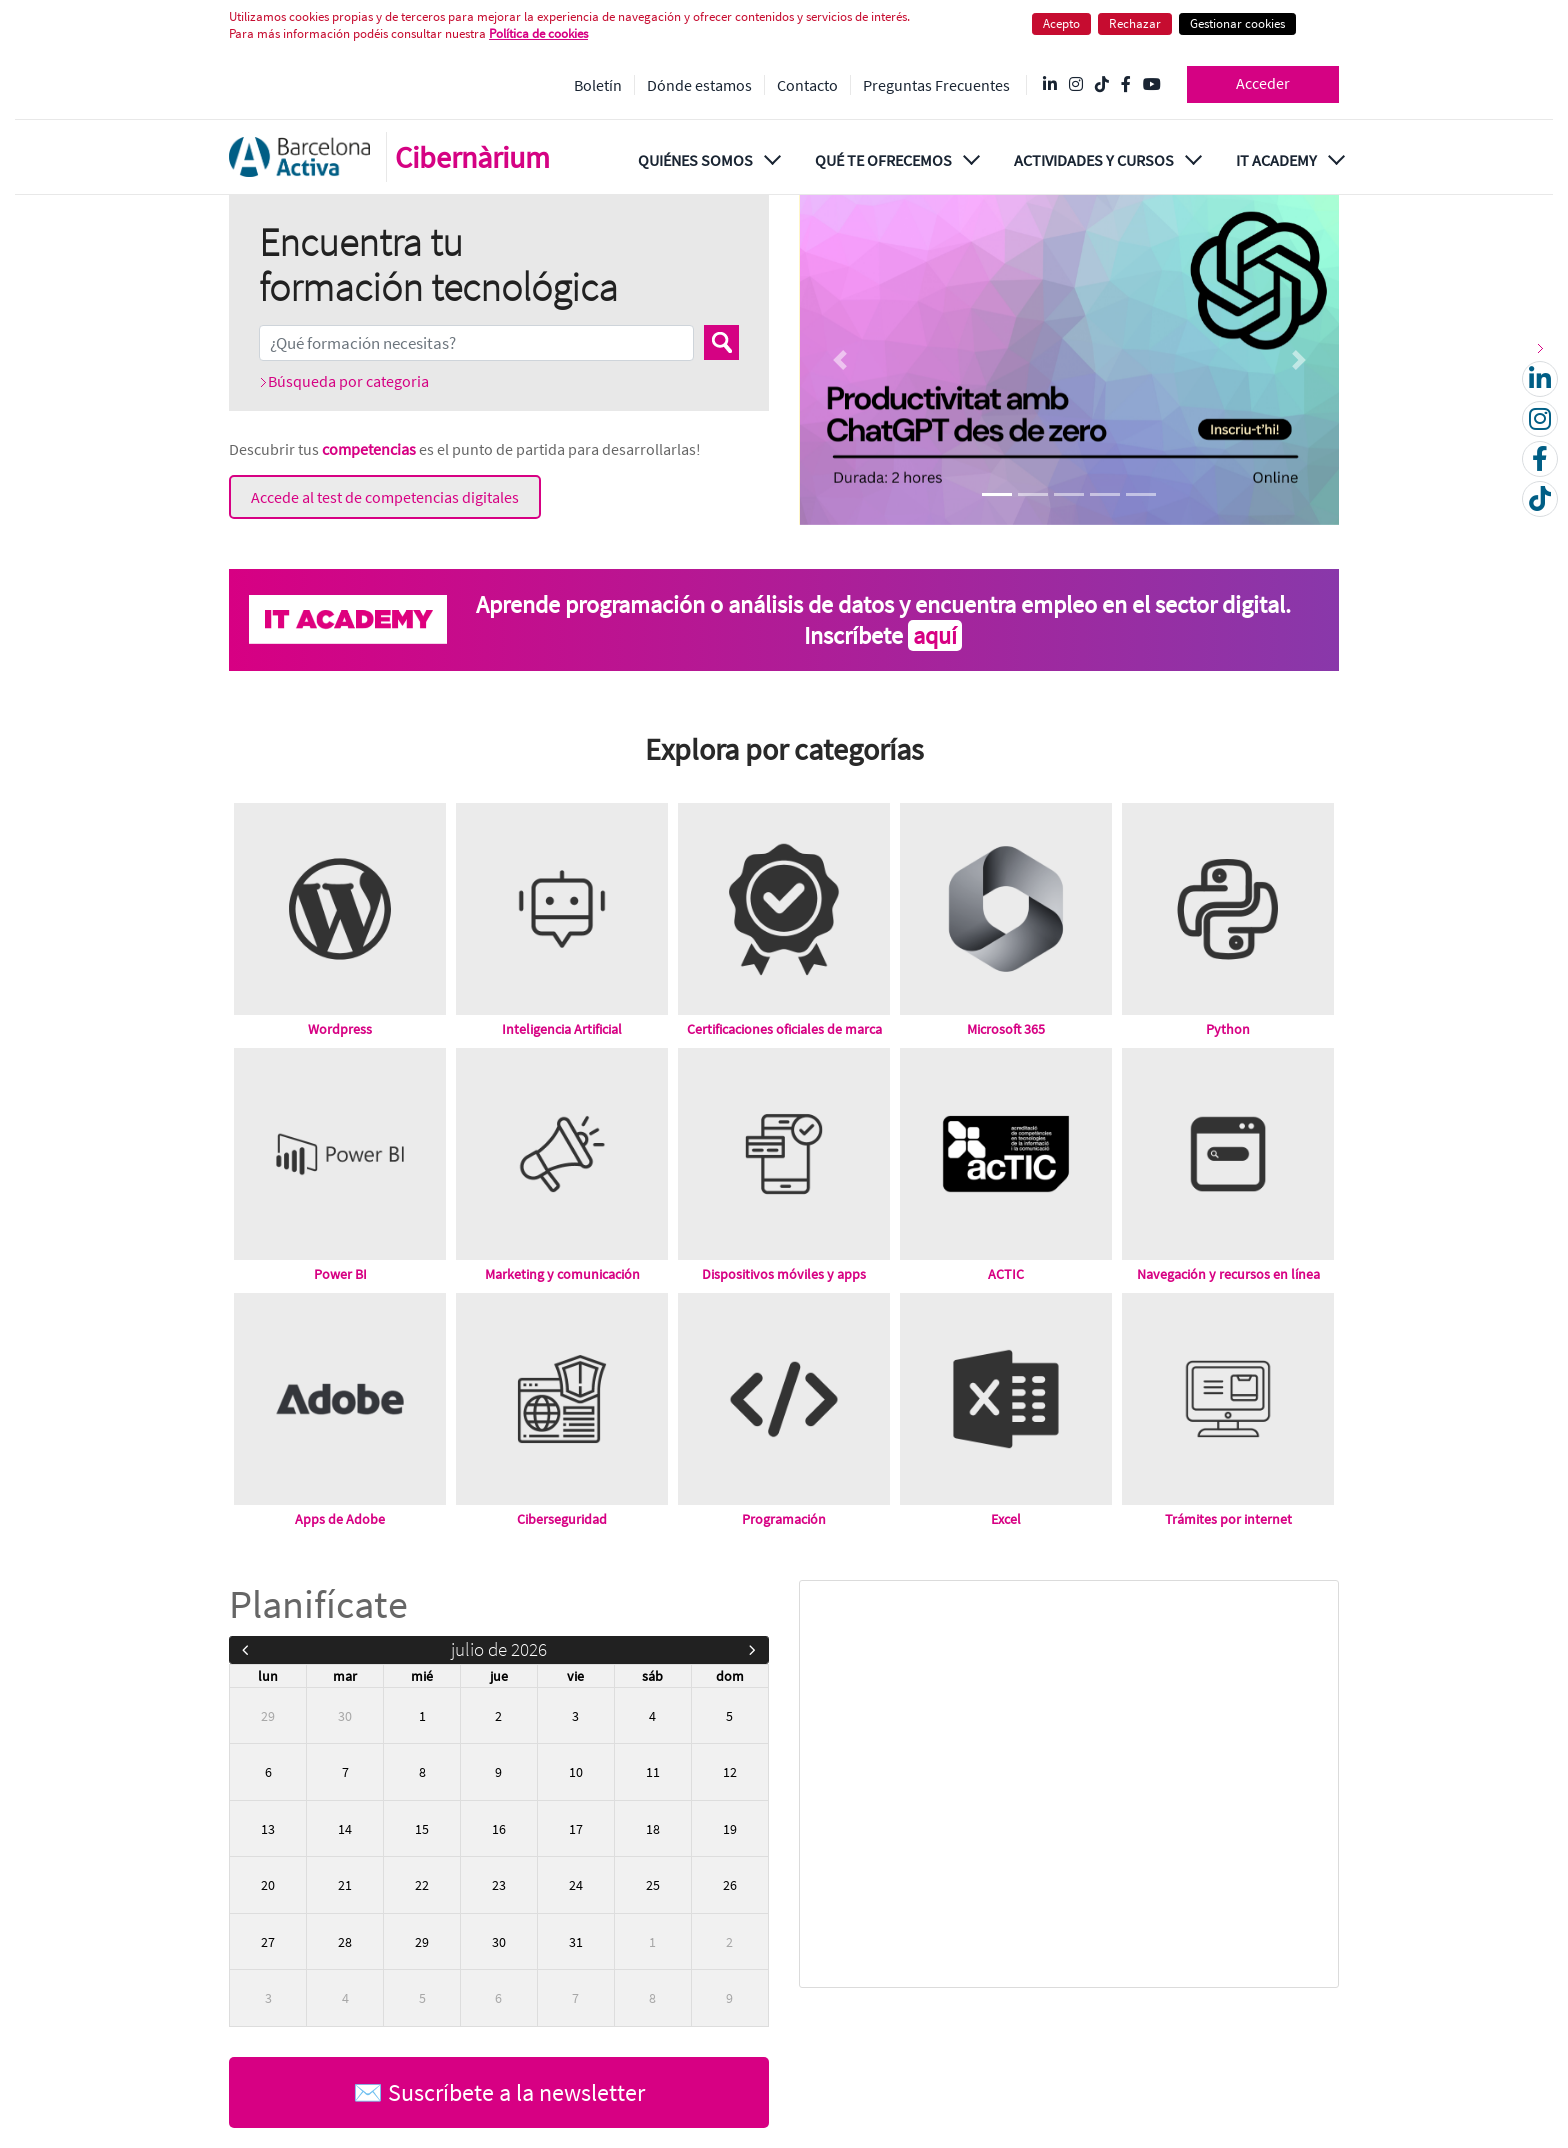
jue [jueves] (499, 1676)
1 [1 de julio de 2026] (422, 1716)
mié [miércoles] (422, 1676)
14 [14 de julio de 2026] (345, 1829)
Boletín (598, 85)
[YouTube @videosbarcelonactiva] (1152, 85)
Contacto (807, 85)
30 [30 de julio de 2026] (499, 1942)
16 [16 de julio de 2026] (499, 1829)
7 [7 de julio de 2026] (345, 1772)
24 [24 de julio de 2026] (576, 1885)
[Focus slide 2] (1033, 494)
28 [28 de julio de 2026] (345, 1942)
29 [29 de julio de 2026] (422, 1942)
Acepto (1061, 23)
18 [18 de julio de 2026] (653, 1829)
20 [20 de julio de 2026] (268, 1885)
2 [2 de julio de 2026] (498, 1716)
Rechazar (1135, 23)
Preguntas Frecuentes (936, 85)
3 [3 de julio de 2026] (575, 1716)
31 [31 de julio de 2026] (576, 1942)
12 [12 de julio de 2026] (730, 1772)
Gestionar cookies (1237, 23)
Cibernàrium (472, 157)
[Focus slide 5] (1141, 494)
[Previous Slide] (839, 360)
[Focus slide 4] (1105, 494)
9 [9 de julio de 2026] (498, 1772)
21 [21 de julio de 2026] (345, 1885)
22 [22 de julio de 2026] (422, 1885)
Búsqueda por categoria (348, 381)
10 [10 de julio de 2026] (576, 1772)
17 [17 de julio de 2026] (576, 1829)
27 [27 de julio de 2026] (268, 1942)
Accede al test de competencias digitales (385, 497)
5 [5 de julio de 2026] (729, 1716)
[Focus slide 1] (997, 494)
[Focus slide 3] (1069, 494)
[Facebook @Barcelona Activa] (1126, 85)
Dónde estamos (699, 85)
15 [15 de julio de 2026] (422, 1829)
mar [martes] (345, 1676)
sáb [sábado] (652, 1676)
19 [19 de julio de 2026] (730, 1829)
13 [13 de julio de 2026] (268, 1829)
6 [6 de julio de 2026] (268, 1772)
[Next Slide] (1298, 360)
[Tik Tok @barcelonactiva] (1102, 85)
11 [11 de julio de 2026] (653, 1772)
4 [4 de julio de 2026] (652, 1716)
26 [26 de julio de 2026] (730, 1885)
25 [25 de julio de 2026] (653, 1885)
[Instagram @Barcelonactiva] (1076, 85)
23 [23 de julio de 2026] (499, 1885)
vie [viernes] (575, 1676)
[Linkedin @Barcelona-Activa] (1050, 85)
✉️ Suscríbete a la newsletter (499, 2092)
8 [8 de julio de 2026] (422, 1772)
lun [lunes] (268, 1676)
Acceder (1263, 83)
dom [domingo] (730, 1676)
